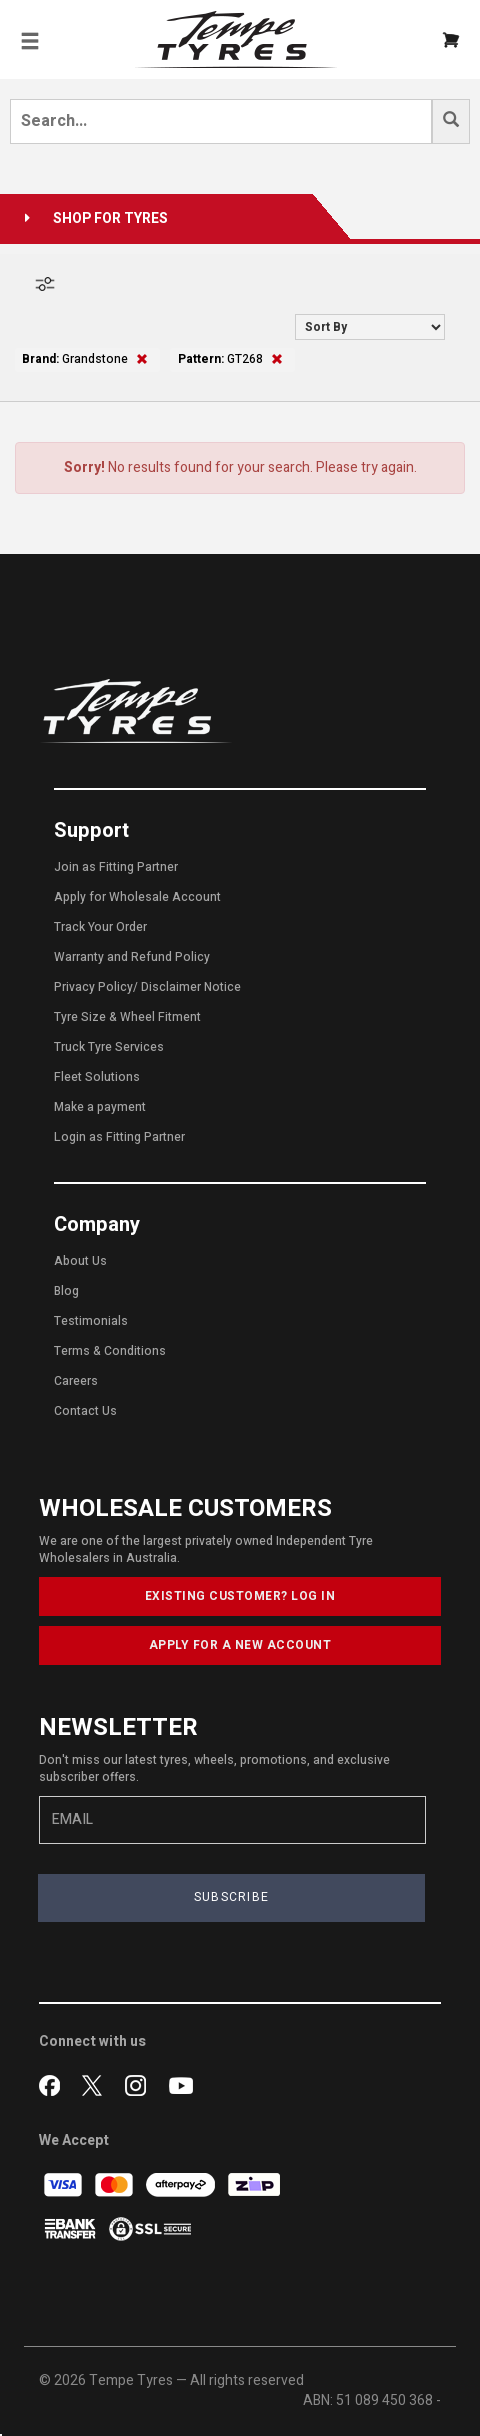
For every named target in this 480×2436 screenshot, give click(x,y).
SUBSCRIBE (232, 1897)
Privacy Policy (93, 987)
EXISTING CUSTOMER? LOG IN (240, 1596)
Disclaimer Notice (191, 987)
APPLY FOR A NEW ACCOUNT (240, 1645)
